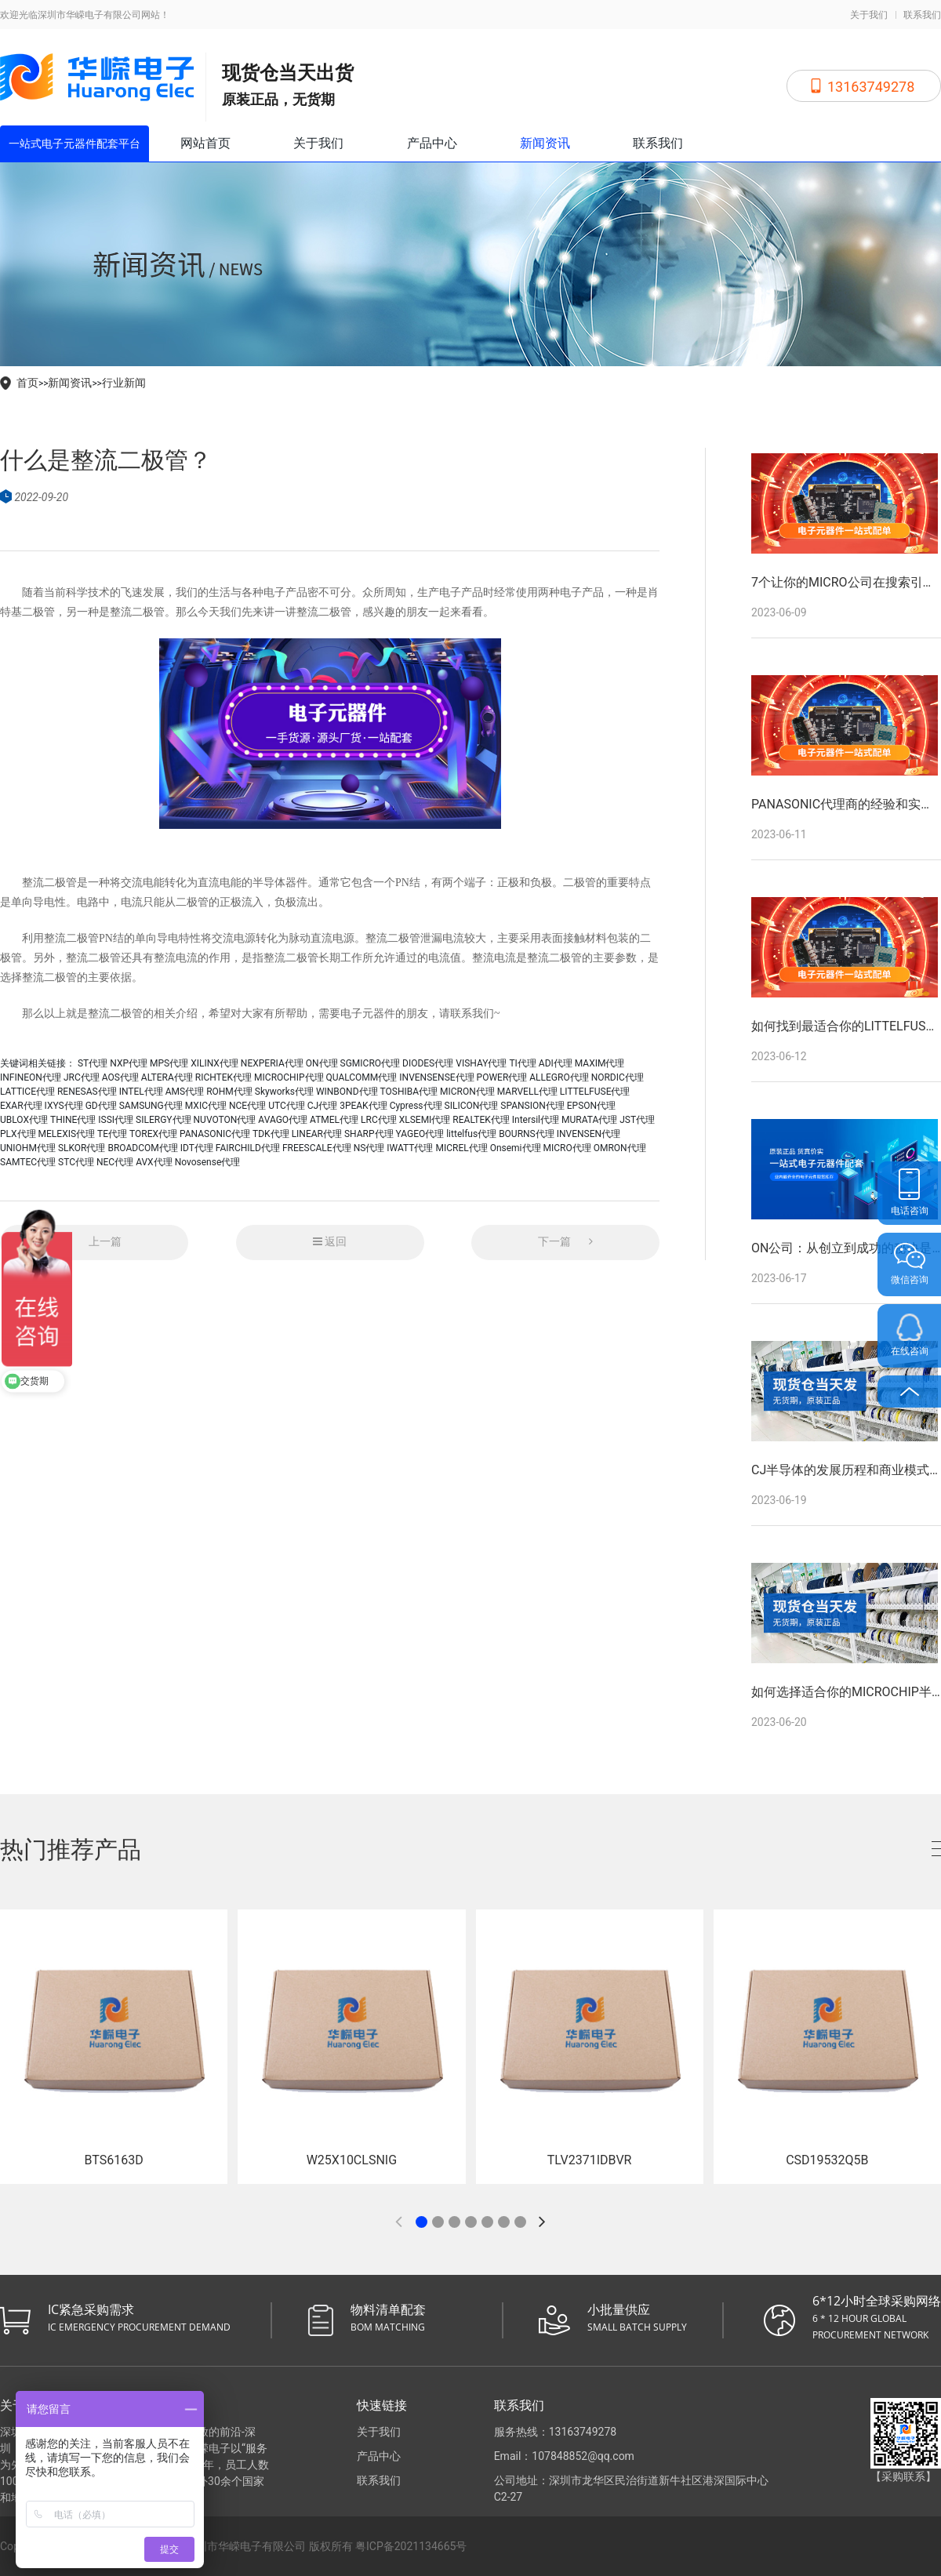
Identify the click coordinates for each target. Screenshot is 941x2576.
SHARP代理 (369, 1133)
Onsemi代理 (515, 1148)
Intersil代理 (535, 1119)
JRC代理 (82, 1077)
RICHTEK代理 (223, 1077)
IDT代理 (196, 1148)
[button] (421, 2222)
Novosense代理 (208, 1162)
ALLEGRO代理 (558, 1077)
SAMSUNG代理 (151, 1105)
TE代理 (112, 1133)
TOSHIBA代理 (409, 1091)
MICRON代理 (467, 1091)
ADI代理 (555, 1063)
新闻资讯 (545, 143)
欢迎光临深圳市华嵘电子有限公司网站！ (84, 14)
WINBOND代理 (347, 1091)
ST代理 (92, 1063)
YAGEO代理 (420, 1133)
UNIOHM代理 (28, 1148)
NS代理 (369, 1148)
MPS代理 (169, 1063)
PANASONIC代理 (215, 1133)
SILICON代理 (472, 1105)
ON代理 (322, 1063)
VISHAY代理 (481, 1063)
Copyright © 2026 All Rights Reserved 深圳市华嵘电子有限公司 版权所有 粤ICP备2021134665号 (233, 2546)
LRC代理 (379, 1119)
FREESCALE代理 (316, 1148)
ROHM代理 (229, 1091)
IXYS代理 (64, 1105)
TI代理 (522, 1063)
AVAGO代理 (282, 1119)
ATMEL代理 (334, 1119)
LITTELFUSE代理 (595, 1091)
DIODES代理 (427, 1063)
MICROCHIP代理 (288, 1077)
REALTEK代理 (480, 1119)
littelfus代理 (471, 1133)
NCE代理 (247, 1105)
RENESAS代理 (87, 1091)
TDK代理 (271, 1133)
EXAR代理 (21, 1105)
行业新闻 (124, 382)
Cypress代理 (416, 1105)
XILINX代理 (214, 1063)
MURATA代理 (589, 1119)
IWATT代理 (410, 1148)
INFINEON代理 (30, 1077)
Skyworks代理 (284, 1091)
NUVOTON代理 (225, 1119)
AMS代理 (184, 1091)
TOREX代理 (153, 1133)
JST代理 (637, 1119)
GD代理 (101, 1105)
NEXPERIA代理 (272, 1063)
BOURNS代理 (526, 1133)
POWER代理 (502, 1077)
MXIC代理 (206, 1105)
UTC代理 (286, 1105)
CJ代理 (322, 1105)
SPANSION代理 (532, 1105)
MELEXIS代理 (67, 1133)
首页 (27, 382)
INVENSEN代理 (588, 1133)
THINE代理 (73, 1119)
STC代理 (76, 1162)
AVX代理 (154, 1162)
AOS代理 (120, 1077)
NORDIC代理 (617, 1077)
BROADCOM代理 (142, 1148)
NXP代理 (128, 1063)
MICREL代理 (461, 1148)
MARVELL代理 (527, 1091)
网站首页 (205, 143)
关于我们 (869, 14)
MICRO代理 (567, 1148)
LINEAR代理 (317, 1133)
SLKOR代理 (82, 1148)
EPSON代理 (591, 1105)
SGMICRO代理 (370, 1063)
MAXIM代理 (600, 1063)
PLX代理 (18, 1133)
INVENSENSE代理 (436, 1077)
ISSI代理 (115, 1119)
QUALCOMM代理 (361, 1077)
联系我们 (922, 14)
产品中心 (432, 143)
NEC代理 (114, 1162)
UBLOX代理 (24, 1119)
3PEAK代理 (363, 1105)
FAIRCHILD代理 (248, 1148)
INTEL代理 (141, 1091)
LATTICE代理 (27, 1091)
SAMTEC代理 (28, 1162)
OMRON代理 (620, 1148)
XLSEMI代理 (425, 1119)
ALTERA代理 (167, 1077)
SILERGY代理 (163, 1119)
